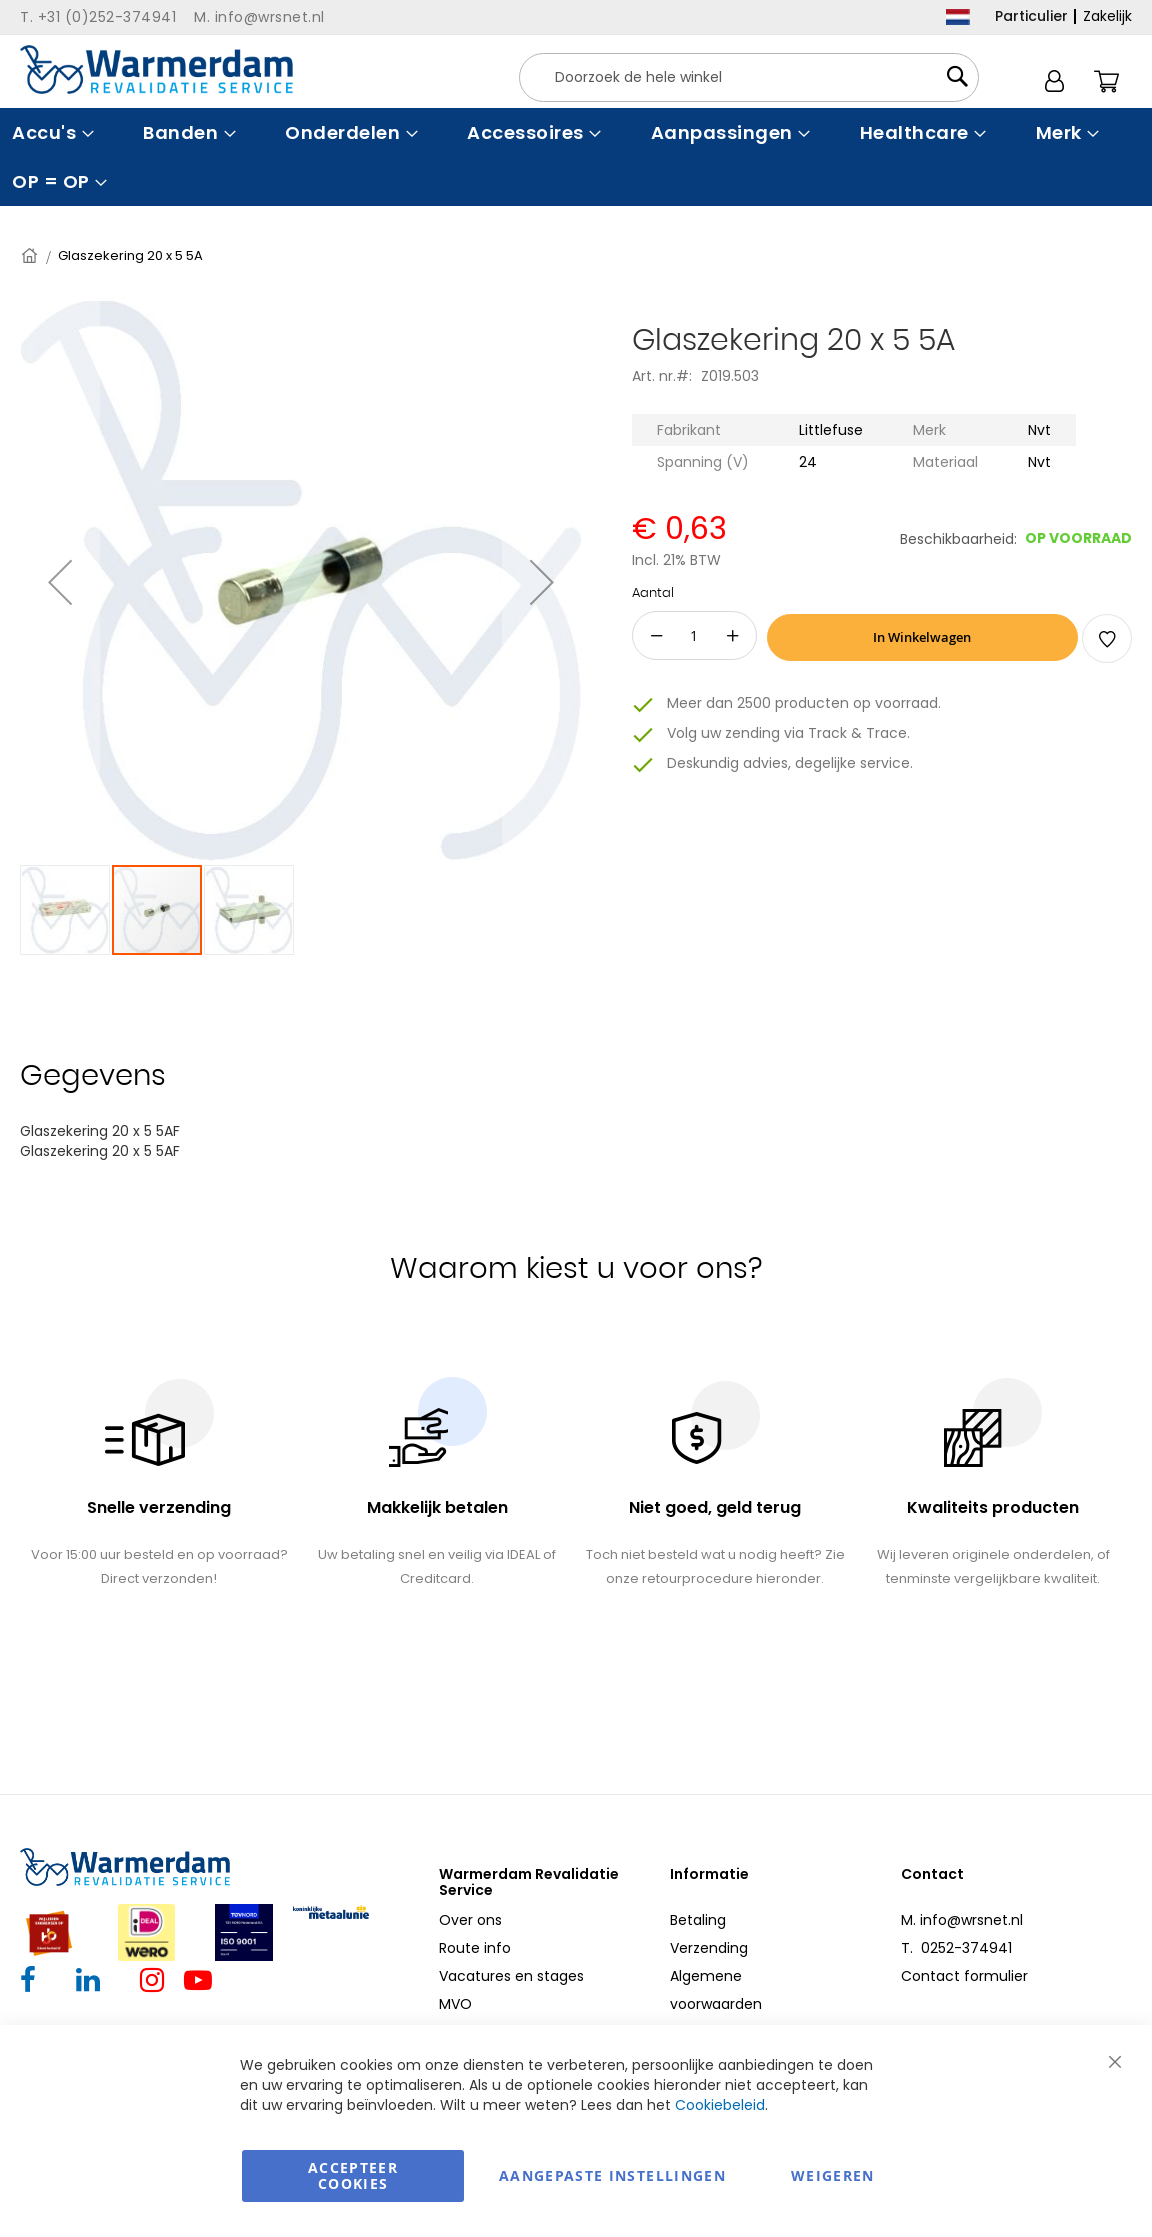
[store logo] (156, 69)
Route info (475, 1948)
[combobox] (749, 77)
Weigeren (833, 2175)
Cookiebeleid (720, 2105)
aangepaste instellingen (612, 2175)
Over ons (470, 1920)
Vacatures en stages (511, 1976)
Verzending (709, 1948)
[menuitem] (50, 132)
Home (31, 255)
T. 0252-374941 (956, 1948)
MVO (455, 2004)
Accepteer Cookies (353, 2175)
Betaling (698, 1920)
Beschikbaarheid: (958, 539)
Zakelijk (1107, 16)
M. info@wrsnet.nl (962, 1920)
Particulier (1031, 16)
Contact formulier (964, 1976)
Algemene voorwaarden (716, 1990)
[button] (60, 582)
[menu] (576, 157)
